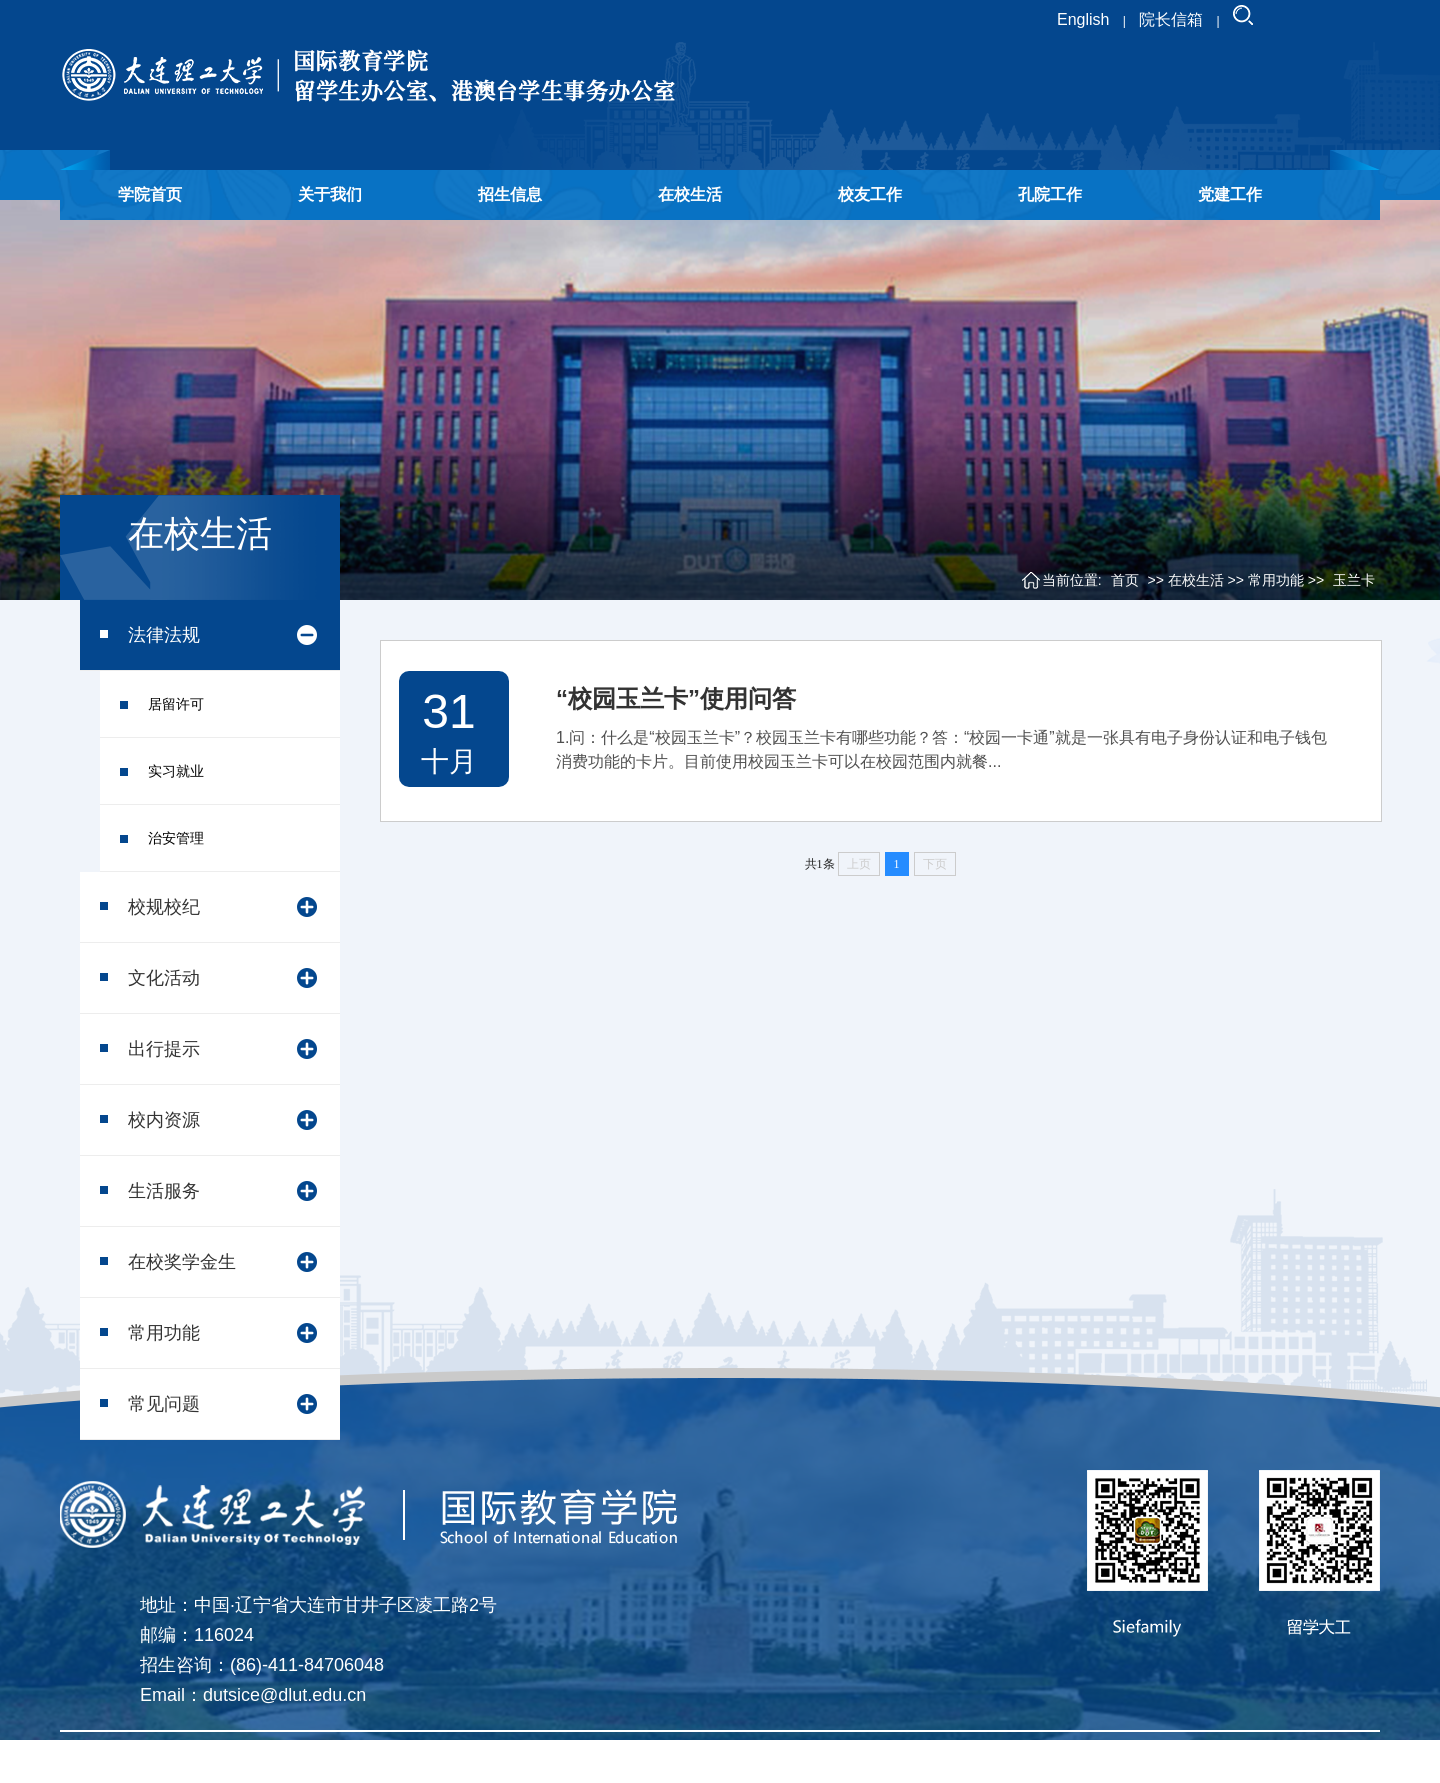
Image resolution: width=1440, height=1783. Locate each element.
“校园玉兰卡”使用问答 (676, 698)
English (1083, 19)
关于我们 (330, 194)
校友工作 (870, 194)
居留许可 (176, 704)
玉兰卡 (1354, 580)
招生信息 (510, 194)
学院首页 (150, 194)
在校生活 (690, 194)
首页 (1125, 580)
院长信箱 (1171, 19)
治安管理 (176, 838)
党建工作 (1230, 194)
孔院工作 (1050, 194)
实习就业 (176, 771)
